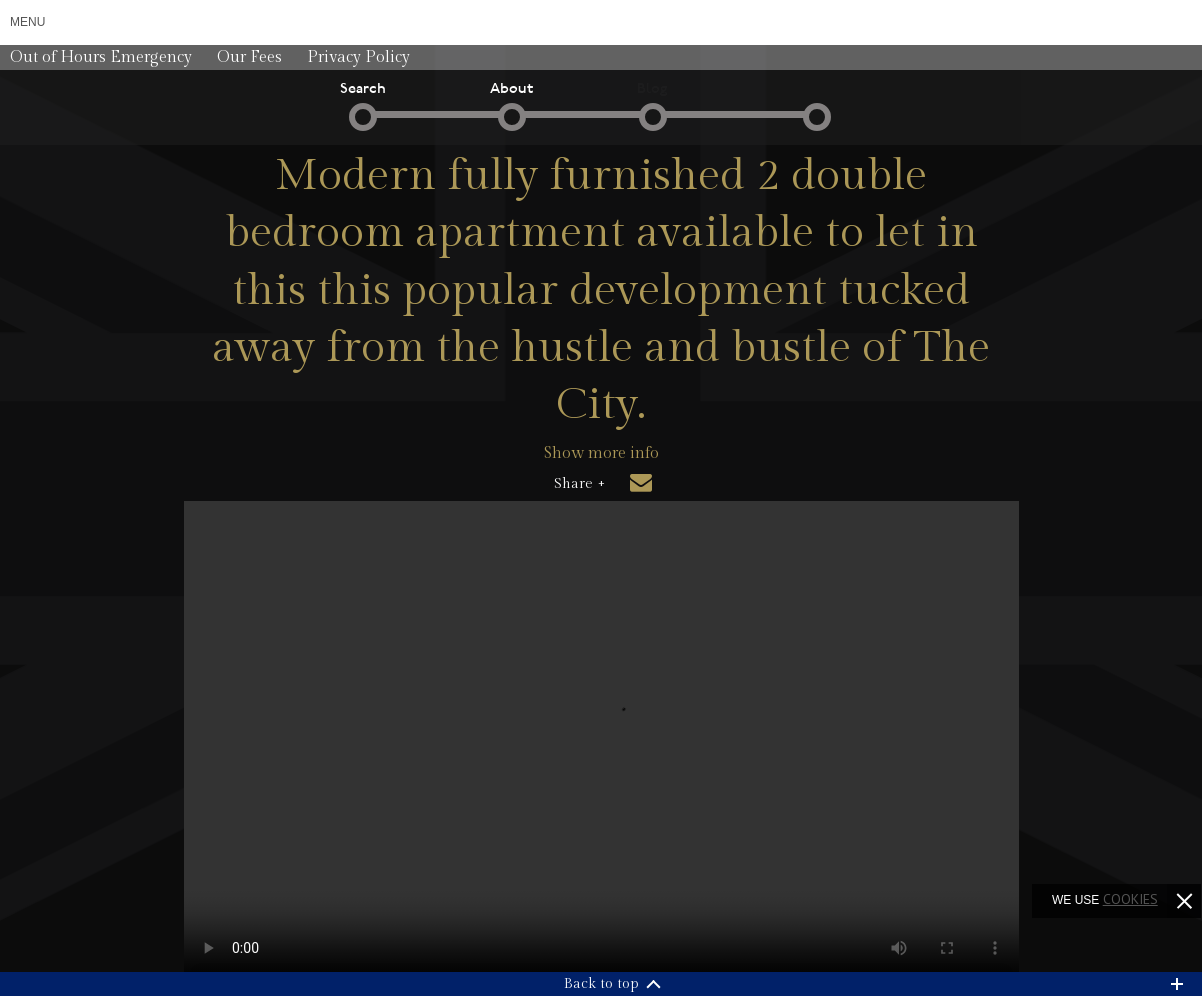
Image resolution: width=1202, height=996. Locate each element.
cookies (1130, 899)
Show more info (601, 453)
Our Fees (249, 57)
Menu (27, 22)
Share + (579, 484)
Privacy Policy (358, 57)
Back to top (601, 984)
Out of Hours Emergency (101, 57)
